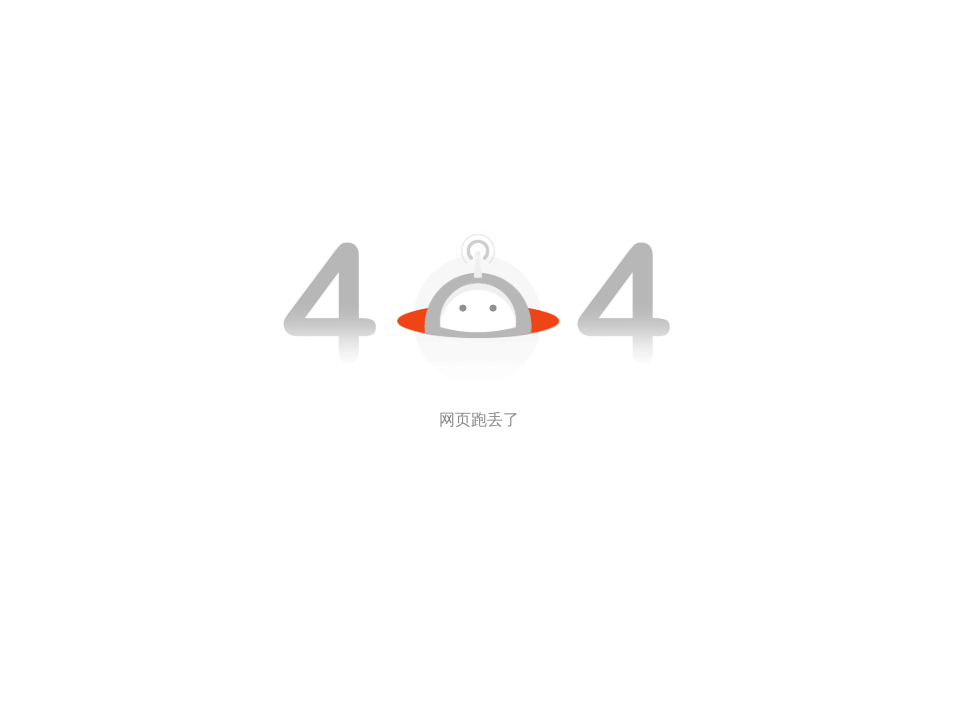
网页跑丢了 (479, 419)
